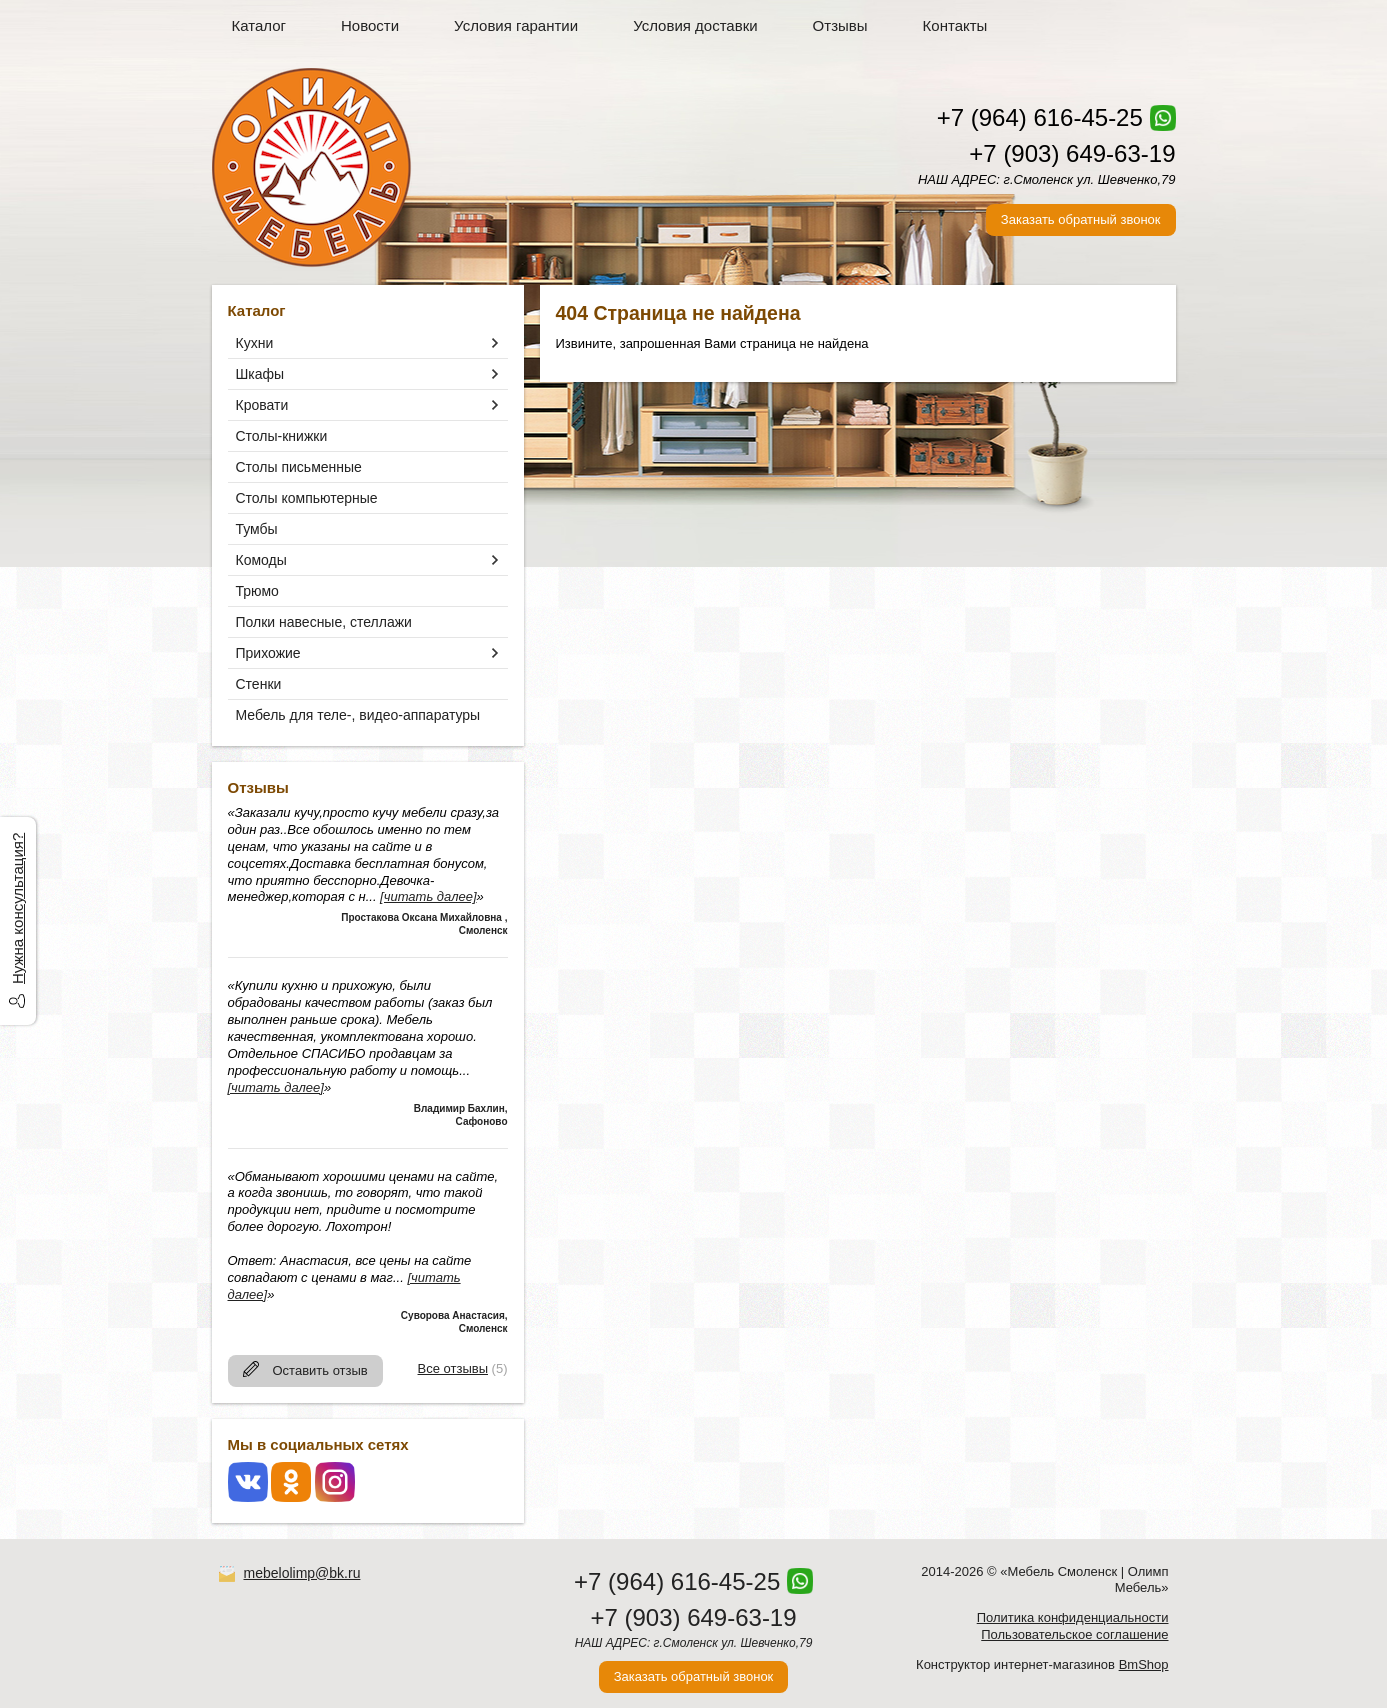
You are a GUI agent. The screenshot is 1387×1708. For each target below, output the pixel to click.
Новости (370, 25)
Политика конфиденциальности (1073, 1617)
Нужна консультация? (17, 908)
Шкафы (260, 374)
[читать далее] (428, 896)
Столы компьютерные (307, 498)
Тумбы (257, 529)
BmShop (1144, 1664)
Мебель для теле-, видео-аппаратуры (358, 715)
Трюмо (257, 591)
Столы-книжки (282, 436)
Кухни (255, 343)
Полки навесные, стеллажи (324, 622)
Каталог (259, 25)
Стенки (259, 684)
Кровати (262, 405)
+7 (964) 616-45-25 (1040, 117)
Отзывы (840, 25)
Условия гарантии (516, 25)
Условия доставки (695, 25)
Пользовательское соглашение (1074, 1634)
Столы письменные (299, 467)
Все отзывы (453, 1368)
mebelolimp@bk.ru (302, 1573)
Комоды (261, 560)
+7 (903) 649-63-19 (1072, 153)
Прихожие (268, 653)
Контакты (955, 25)
